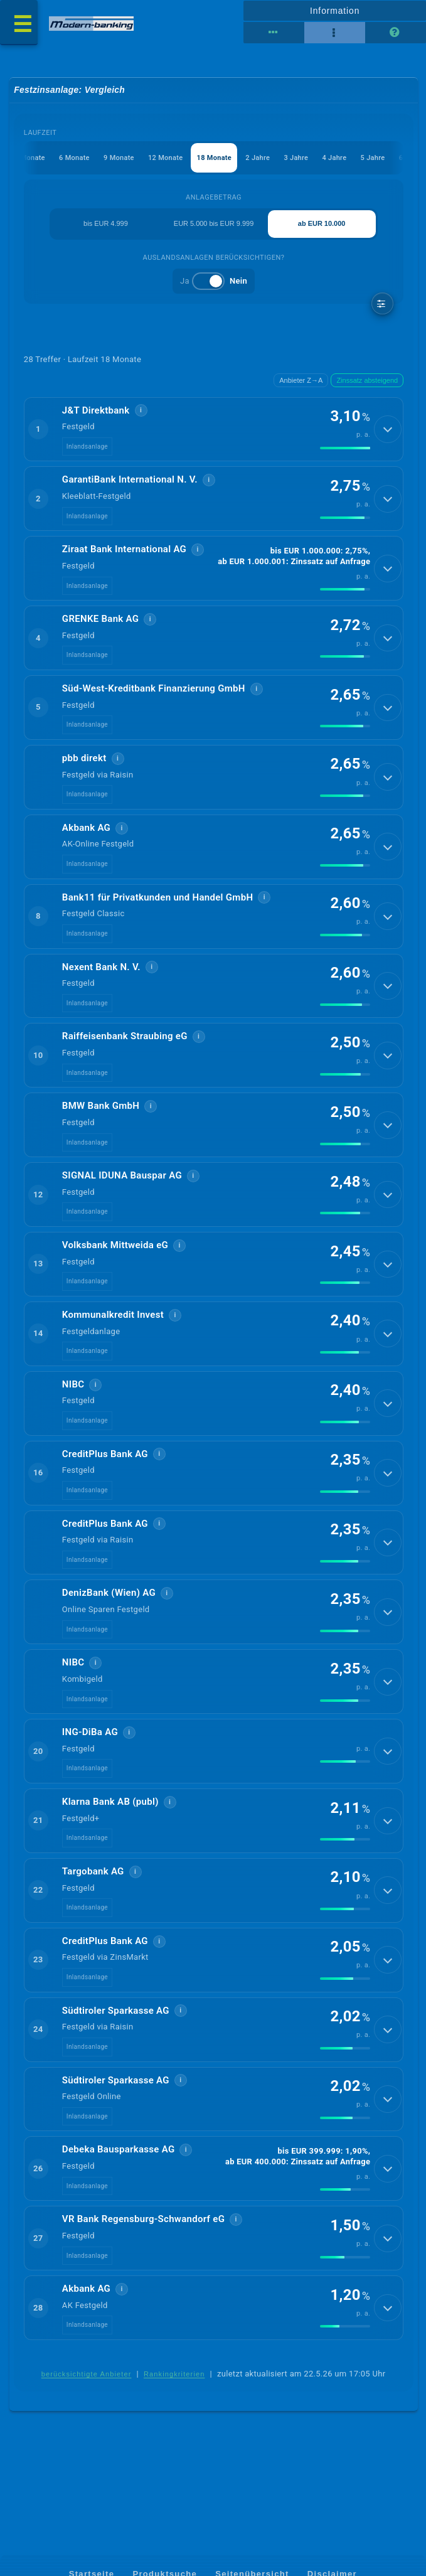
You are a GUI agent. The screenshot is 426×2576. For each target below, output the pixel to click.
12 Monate (164, 158)
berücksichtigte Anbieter (86, 2400)
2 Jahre (257, 158)
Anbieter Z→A (300, 381)
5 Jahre (373, 158)
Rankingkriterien (174, 2400)
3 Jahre (296, 158)
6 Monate (73, 158)
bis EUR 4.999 (105, 224)
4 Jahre (334, 158)
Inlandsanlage (87, 447)
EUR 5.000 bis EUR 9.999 (214, 224)
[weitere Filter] (382, 305)
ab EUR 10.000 (322, 224)
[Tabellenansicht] (273, 33)
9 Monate (118, 158)
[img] (345, 450)
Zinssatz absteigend (367, 381)
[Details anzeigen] (388, 430)
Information (334, 11)
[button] (213, 430)
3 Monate (28, 158)
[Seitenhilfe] (395, 33)
